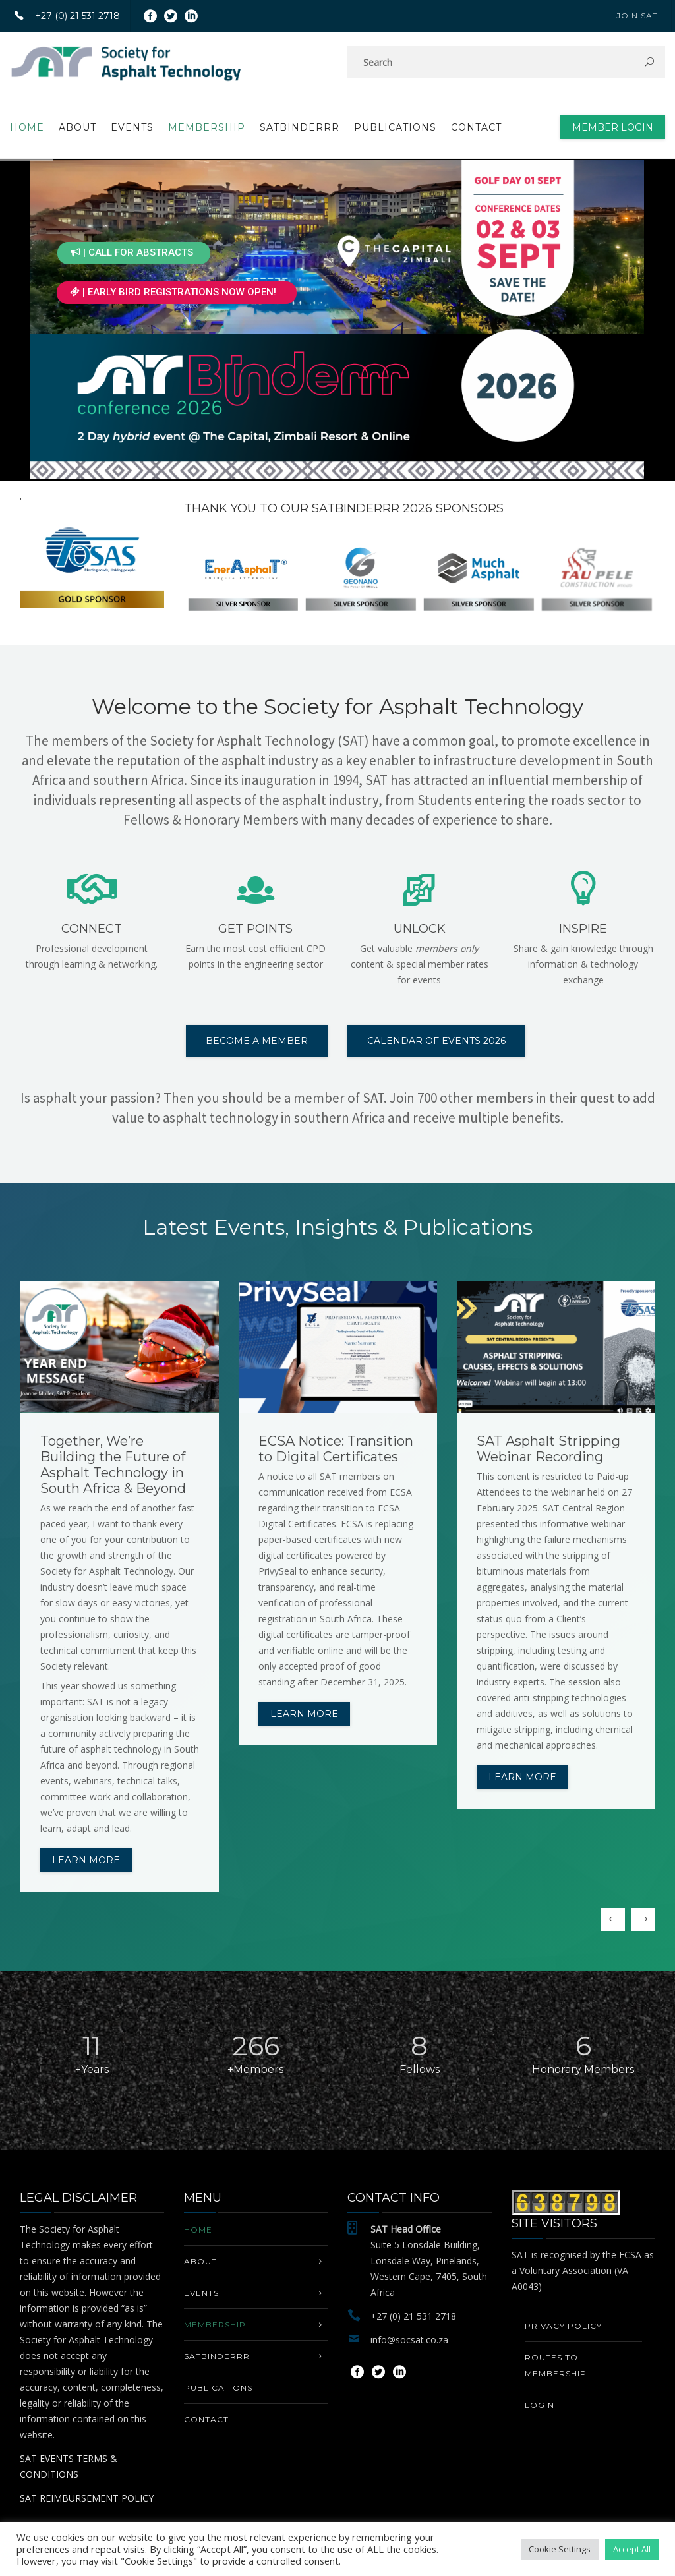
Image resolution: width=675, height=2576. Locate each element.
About (77, 127)
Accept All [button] (632, 2549)
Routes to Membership (556, 2365)
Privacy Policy (563, 2326)
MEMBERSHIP (206, 127)
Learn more (86, 1860)
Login (539, 2405)
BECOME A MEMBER (257, 1041)
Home (27, 127)
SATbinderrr (299, 127)
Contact (476, 127)
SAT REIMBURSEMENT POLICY (87, 2498)
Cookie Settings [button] (560, 2549)
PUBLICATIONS (395, 127)
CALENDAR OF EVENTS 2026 (436, 1041)
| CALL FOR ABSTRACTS (132, 252)
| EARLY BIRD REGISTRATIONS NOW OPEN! (173, 292)
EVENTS (132, 127)
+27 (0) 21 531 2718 (61, 16)
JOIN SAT (637, 15)
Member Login (612, 127)
